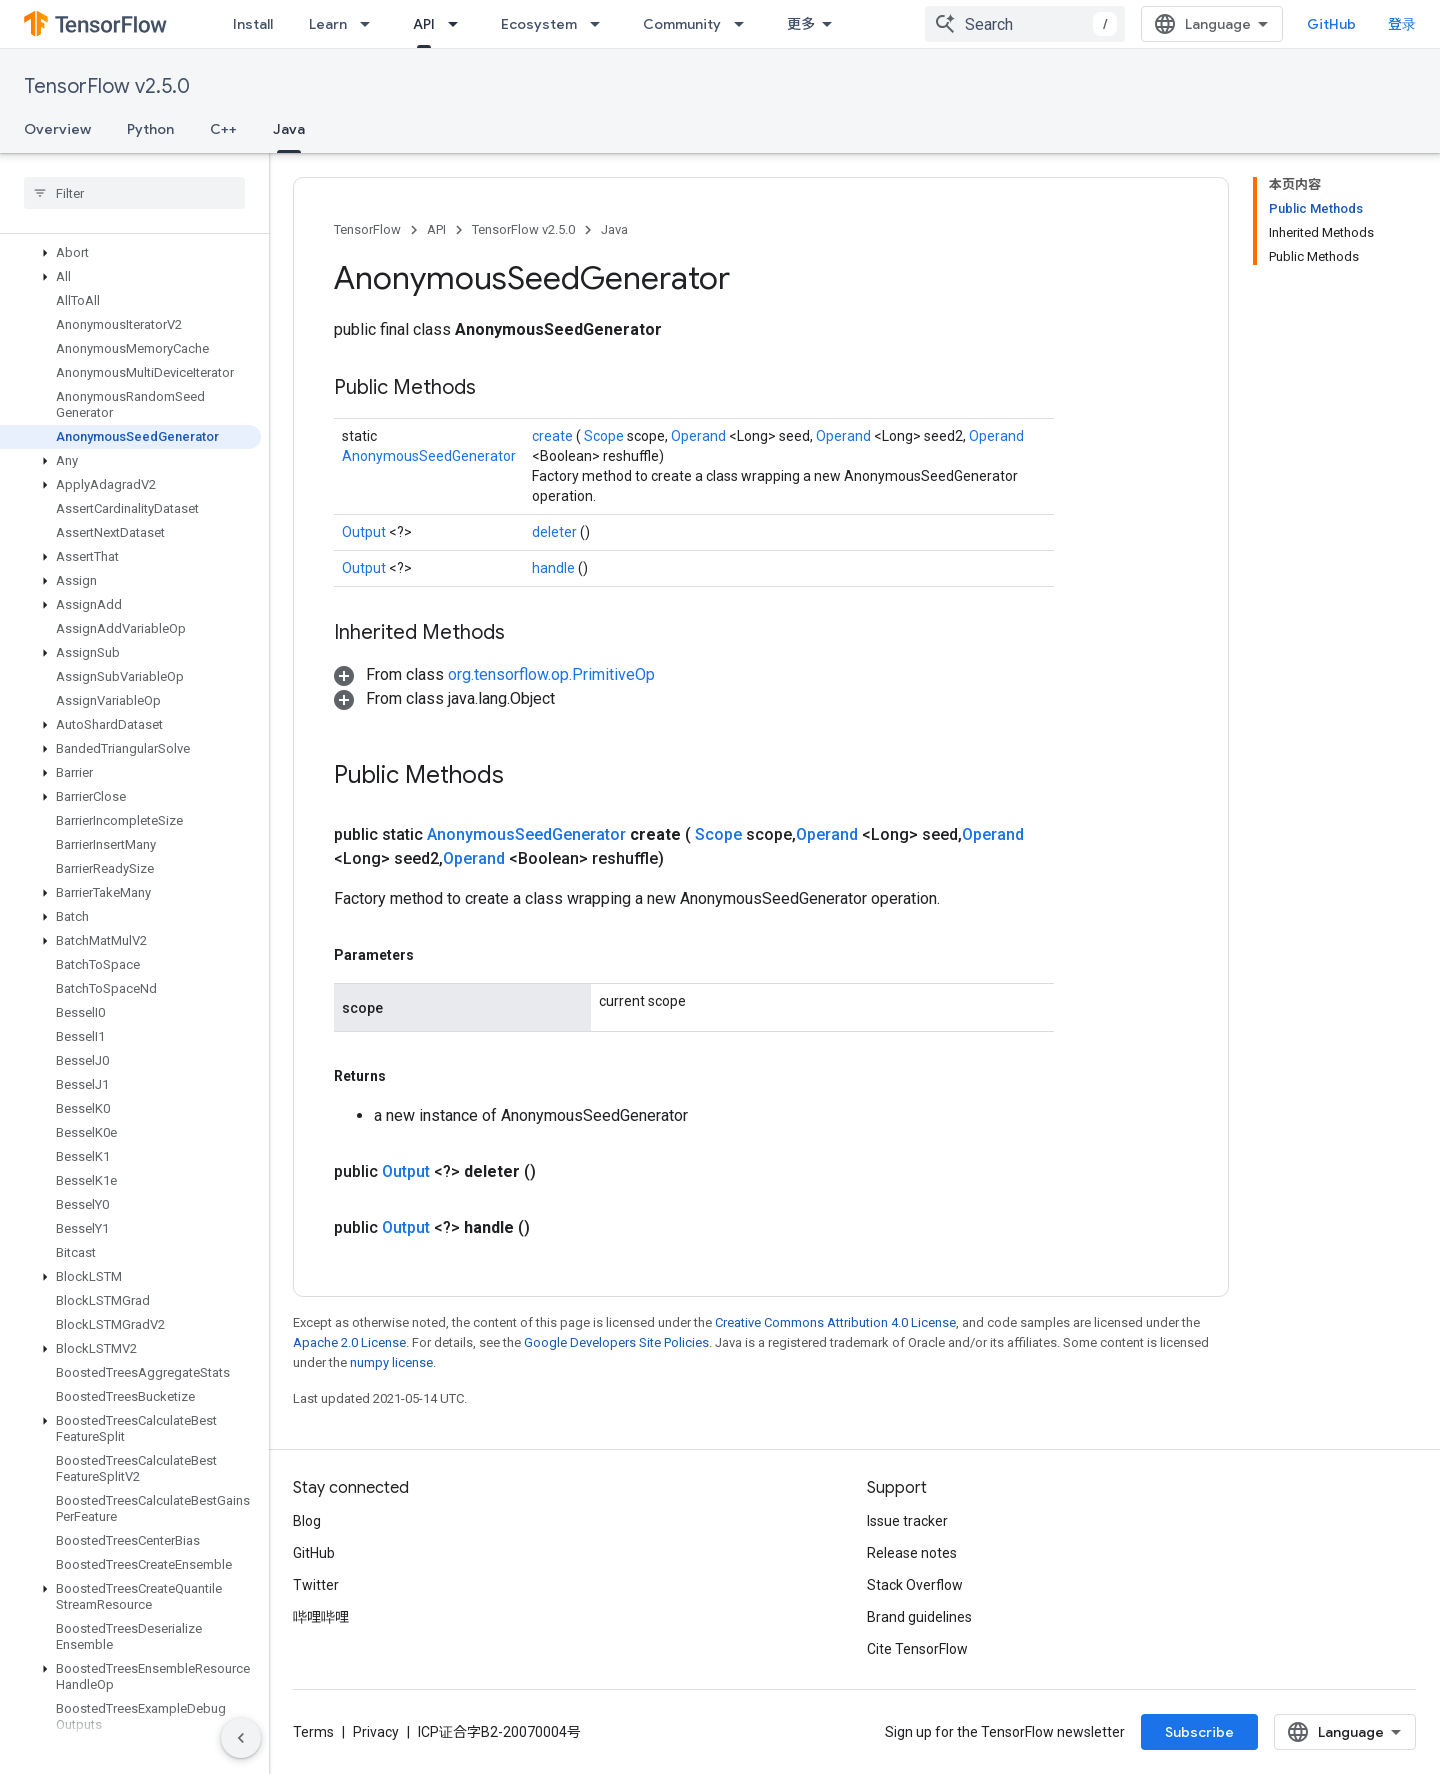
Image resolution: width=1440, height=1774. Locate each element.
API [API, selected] (424, 24)
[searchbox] (134, 193)
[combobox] (1025, 24)
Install (253, 24)
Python (150, 129)
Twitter (316, 1585)
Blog (307, 1521)
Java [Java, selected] (289, 129)
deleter (556, 532)
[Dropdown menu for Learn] (371, 24)
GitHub (1331, 24)
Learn (328, 24)
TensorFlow (367, 229)
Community (682, 24)
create (554, 436)
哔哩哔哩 (321, 1617)
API (436, 229)
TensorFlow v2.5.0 (107, 86)
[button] (130, 253)
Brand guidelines (919, 1617)
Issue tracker (907, 1521)
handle (555, 568)
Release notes (912, 1553)
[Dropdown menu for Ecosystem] (601, 24)
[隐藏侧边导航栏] (241, 1738)
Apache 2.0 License (349, 1342)
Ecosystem (539, 24)
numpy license (391, 1362)
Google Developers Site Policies (616, 1342)
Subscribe (1199, 1732)
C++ (223, 129)
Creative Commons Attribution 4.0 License (835, 1322)
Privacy (376, 1732)
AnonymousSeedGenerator (429, 456)
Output (365, 532)
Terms (313, 1732)
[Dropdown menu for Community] (745, 24)
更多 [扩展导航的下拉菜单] (801, 24)
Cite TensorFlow (917, 1649)
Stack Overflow (915, 1585)
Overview (57, 129)
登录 (1402, 24)
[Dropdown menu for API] (459, 24)
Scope (605, 436)
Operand (700, 436)
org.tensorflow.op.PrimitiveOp (551, 674)
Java (614, 229)
